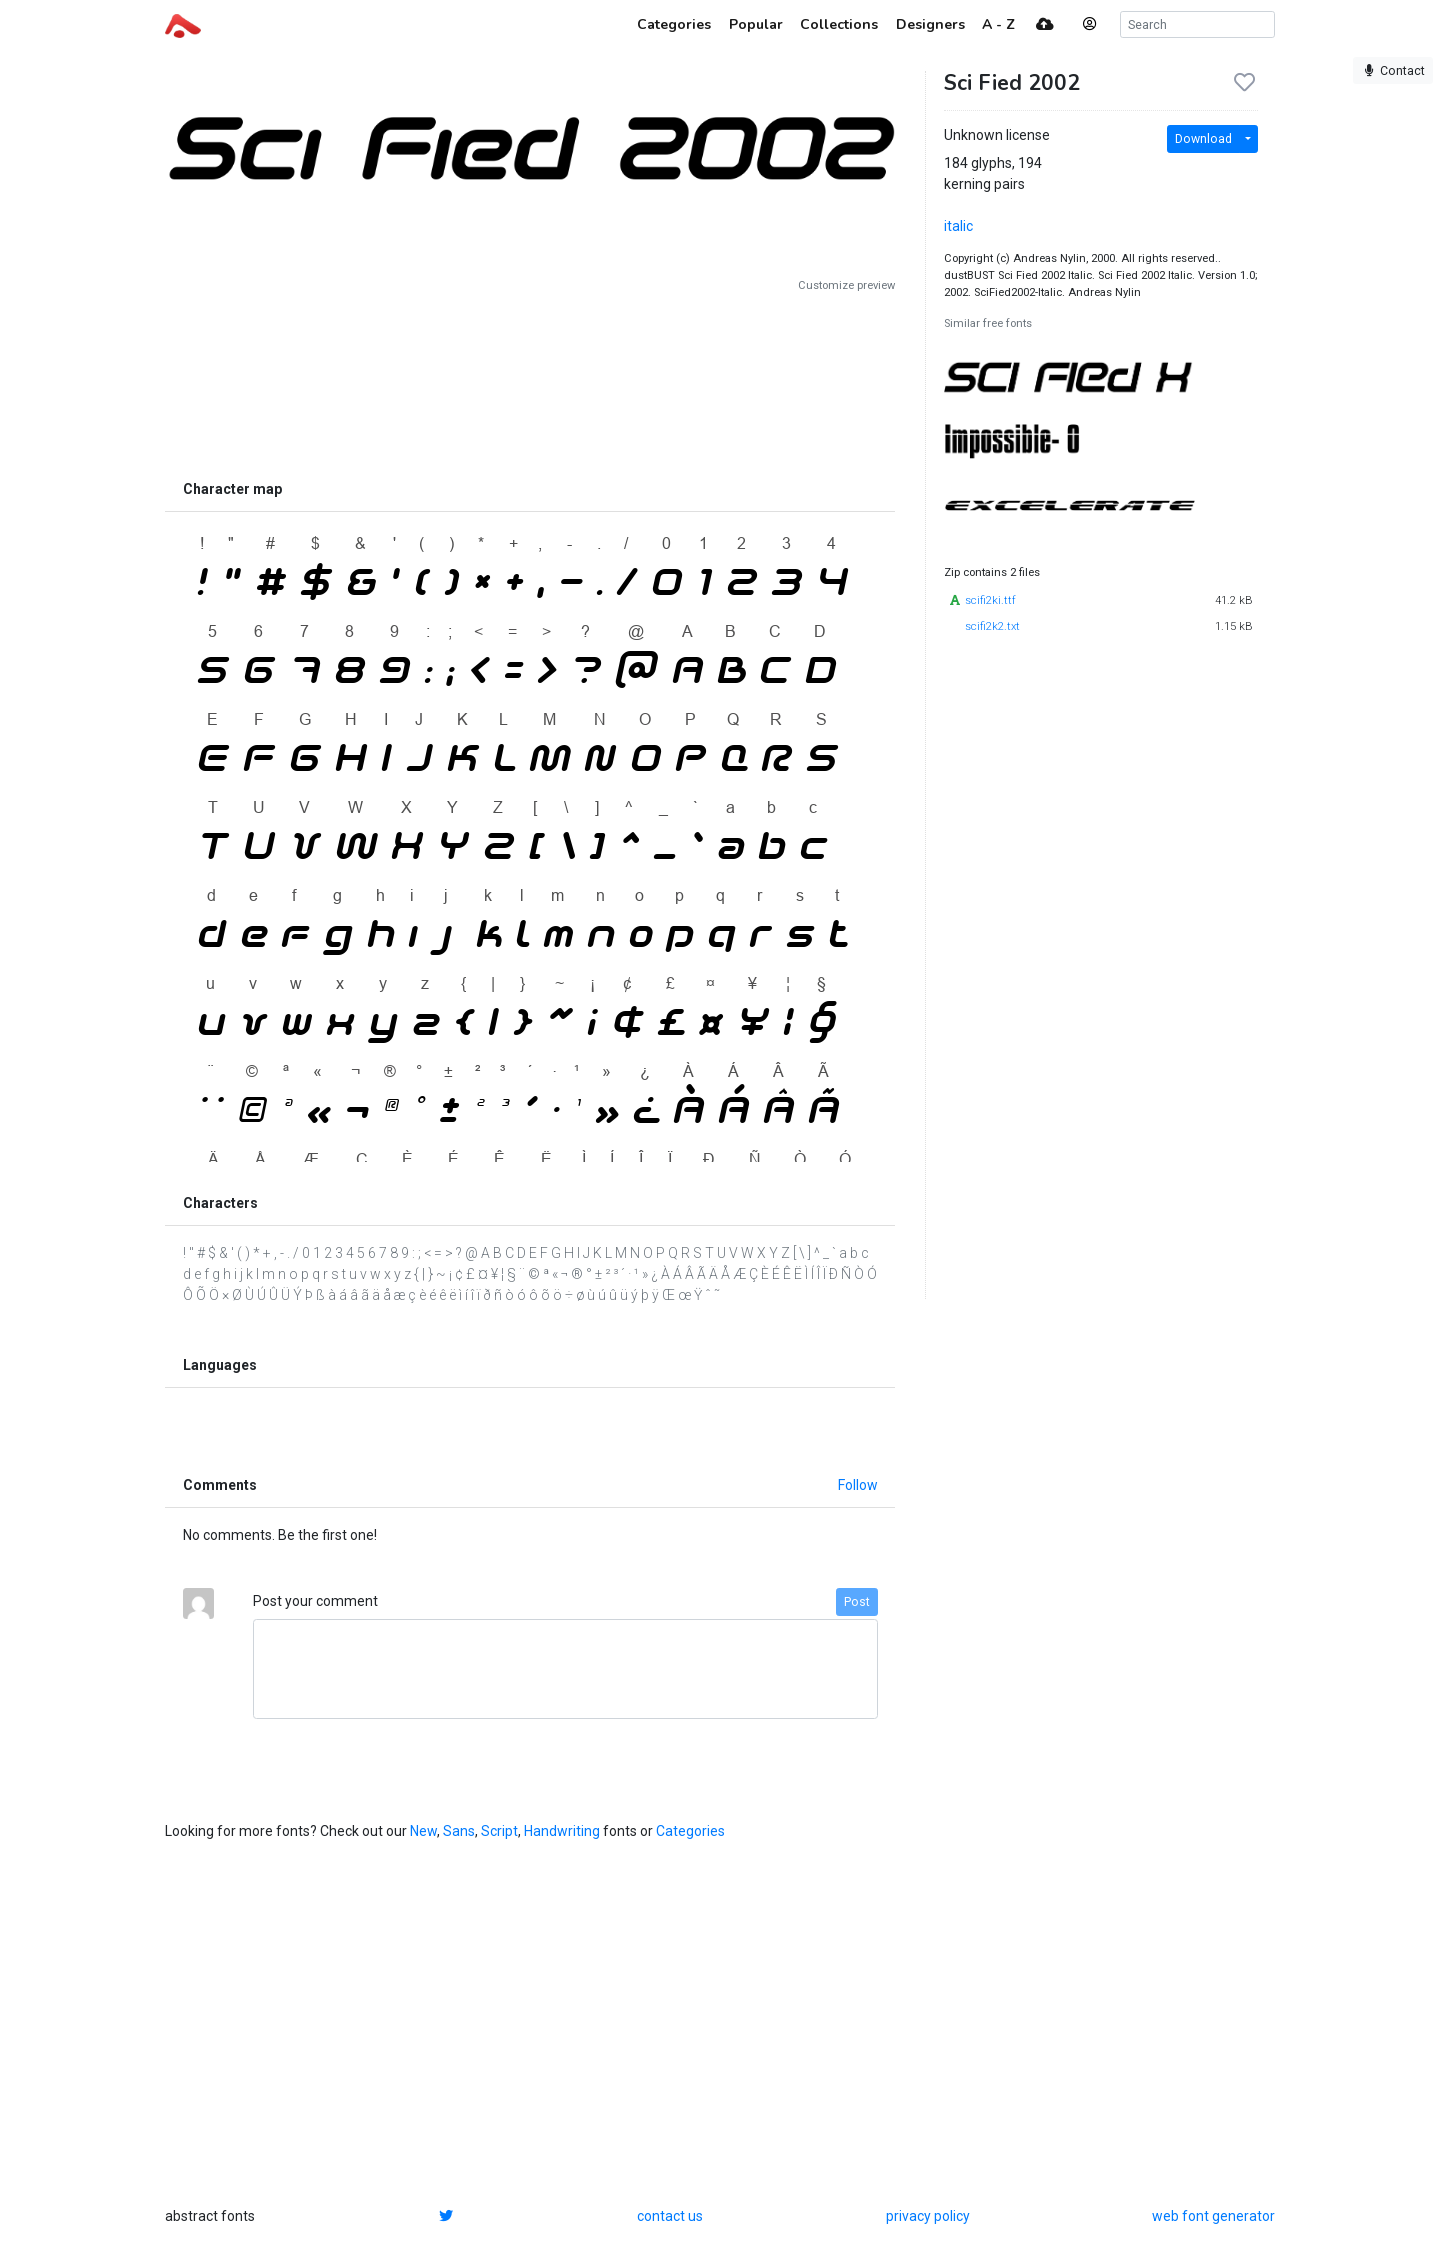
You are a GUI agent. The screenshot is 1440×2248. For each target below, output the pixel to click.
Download (1203, 139)
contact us (670, 2216)
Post (857, 1602)
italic (958, 226)
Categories (690, 1831)
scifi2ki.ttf (990, 600)
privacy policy (928, 2216)
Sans (459, 1831)
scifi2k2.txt (992, 626)
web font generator (1213, 2216)
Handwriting (562, 1831)
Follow (858, 1485)
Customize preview (846, 285)
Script (499, 1831)
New (423, 1831)
